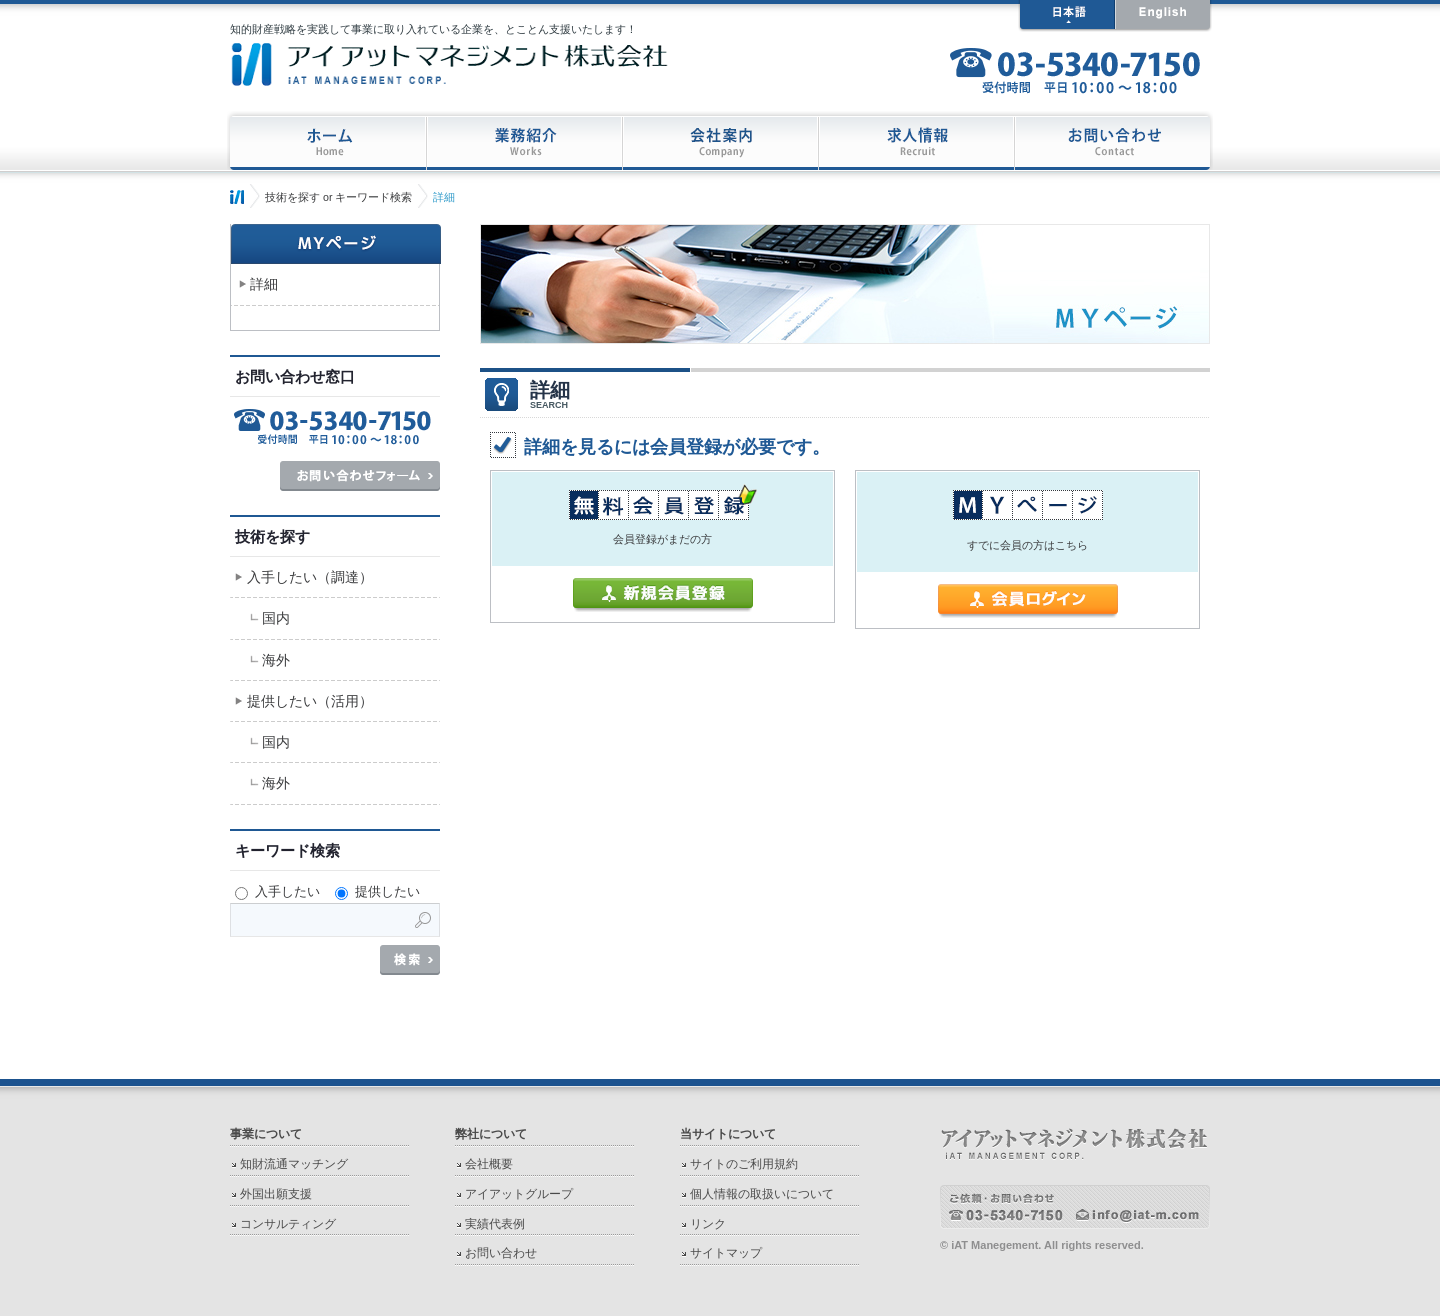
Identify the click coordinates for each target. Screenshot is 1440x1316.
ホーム (237, 197)
